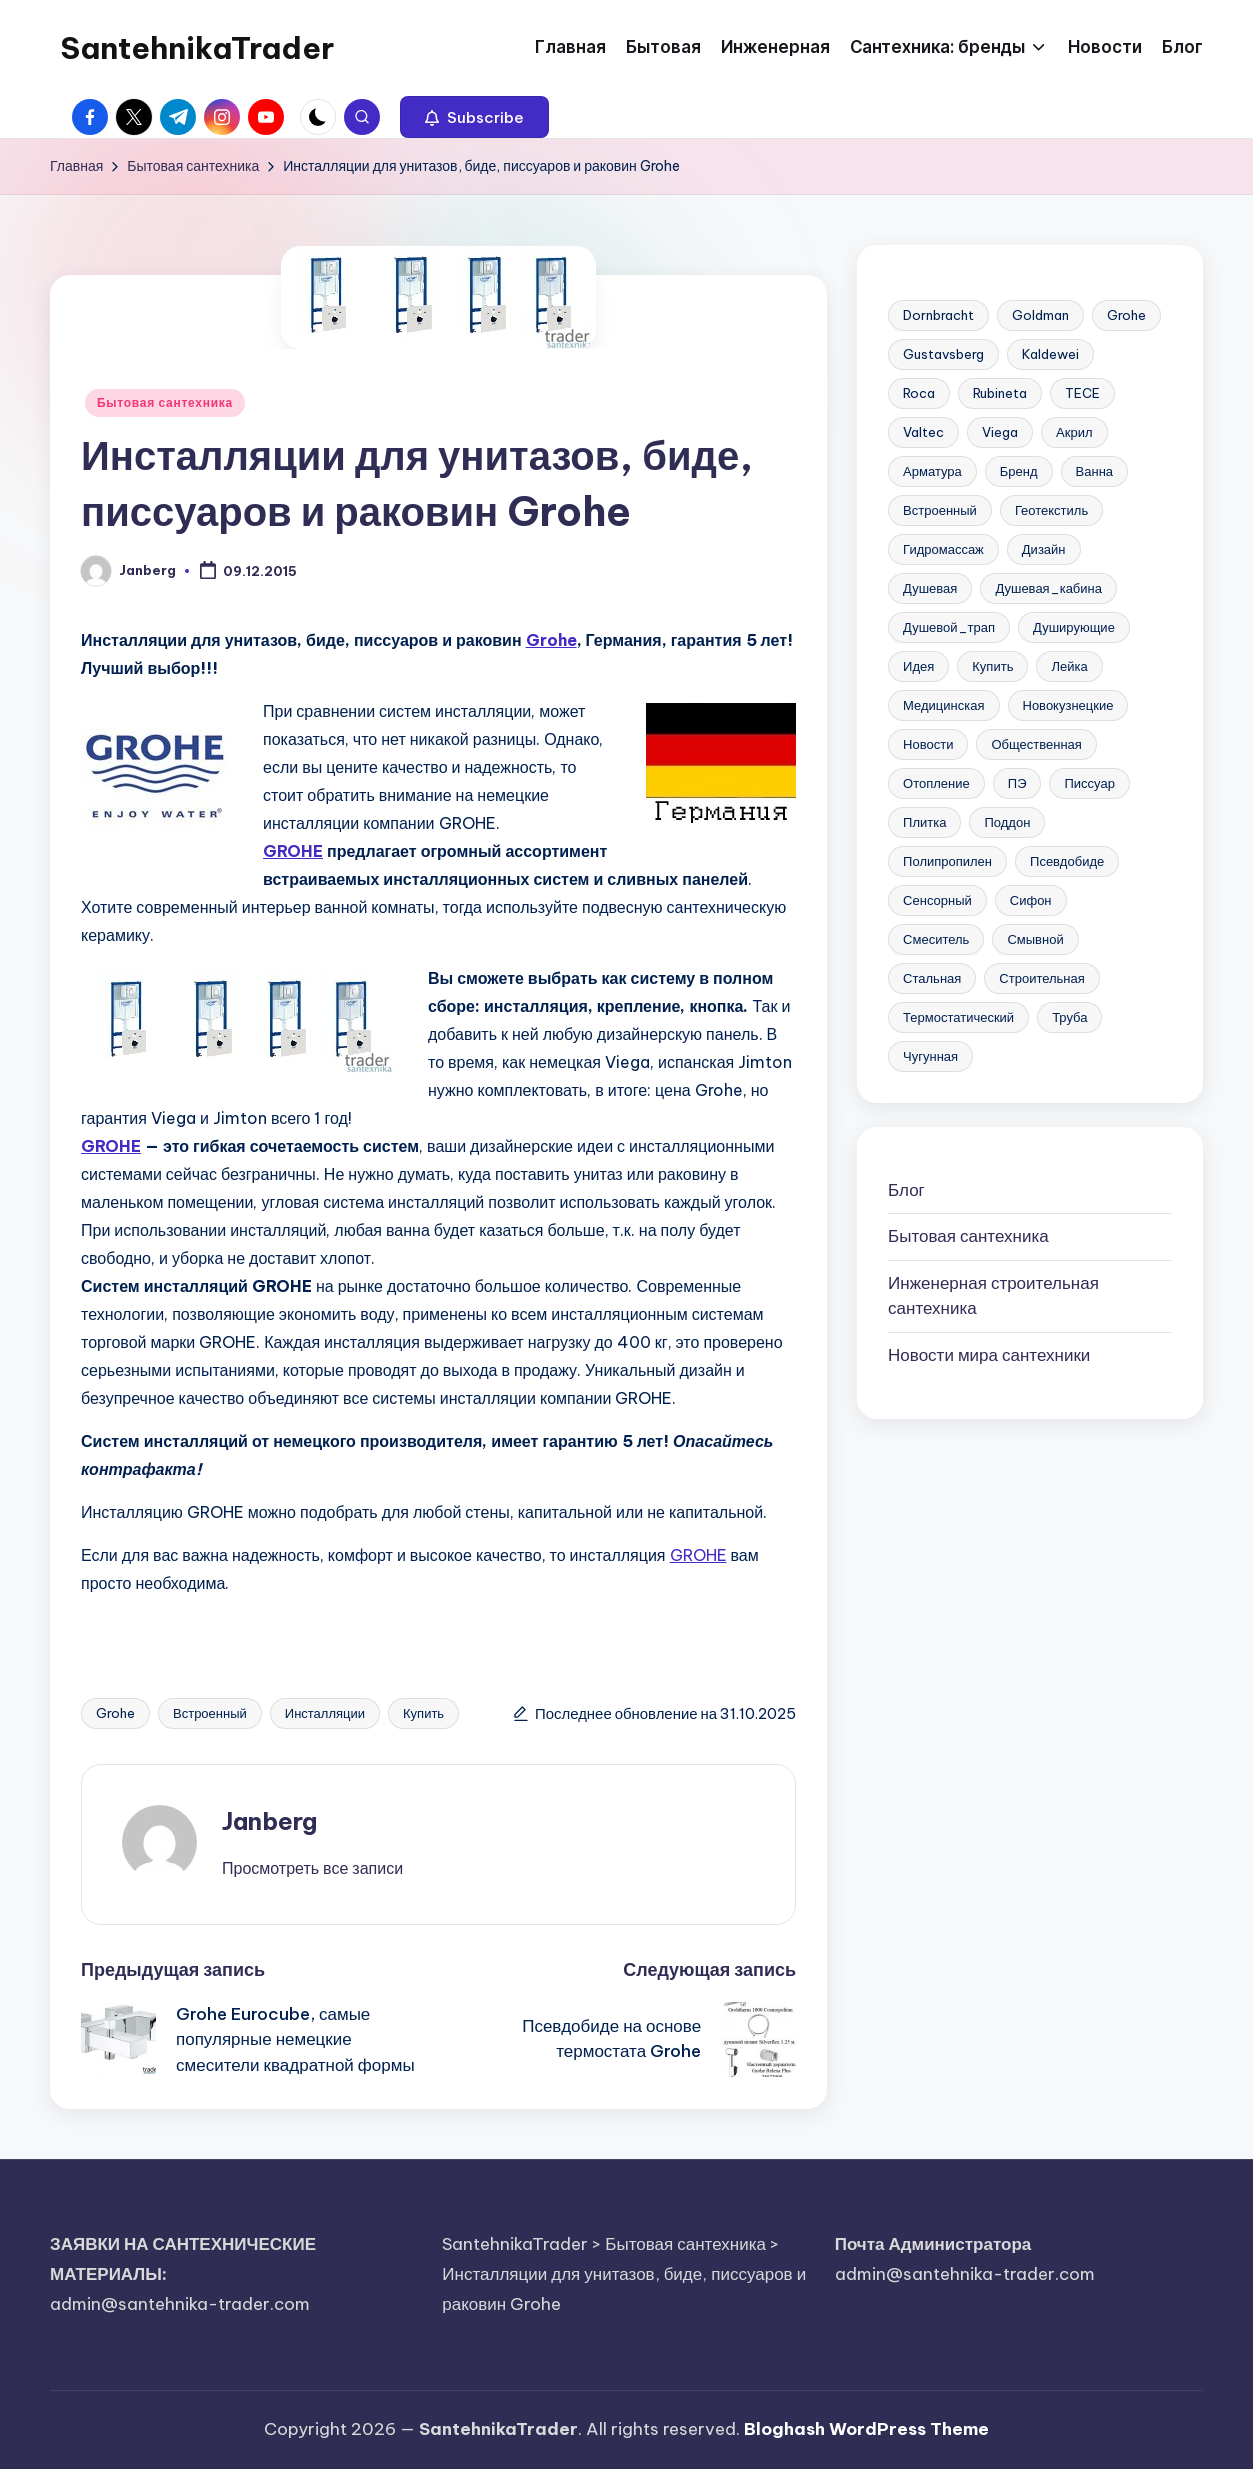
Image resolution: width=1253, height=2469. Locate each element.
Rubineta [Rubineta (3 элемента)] (1000, 393)
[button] (474, 117)
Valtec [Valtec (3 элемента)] (923, 432)
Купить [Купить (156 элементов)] (992, 666)
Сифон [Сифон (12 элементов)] (1031, 900)
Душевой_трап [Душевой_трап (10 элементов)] (949, 627)
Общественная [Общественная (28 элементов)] (1036, 744)
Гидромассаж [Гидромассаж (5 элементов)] (943, 549)
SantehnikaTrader (197, 48)
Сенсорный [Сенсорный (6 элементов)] (937, 900)
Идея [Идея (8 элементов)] (918, 666)
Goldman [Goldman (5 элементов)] (1040, 315)
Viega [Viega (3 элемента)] (1000, 432)
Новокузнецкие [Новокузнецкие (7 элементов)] (1068, 705)
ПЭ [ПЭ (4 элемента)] (1017, 783)
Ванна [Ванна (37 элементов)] (1095, 471)
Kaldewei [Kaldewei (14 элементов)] (1050, 354)
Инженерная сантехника (993, 1296)
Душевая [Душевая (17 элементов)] (930, 588)
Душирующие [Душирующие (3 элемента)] (1074, 627)
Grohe (551, 640)
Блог (906, 1190)
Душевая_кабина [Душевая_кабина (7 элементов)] (1048, 588)
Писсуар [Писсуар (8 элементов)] (1089, 783)
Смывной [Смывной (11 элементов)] (1035, 939)
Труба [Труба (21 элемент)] (1069, 1017)
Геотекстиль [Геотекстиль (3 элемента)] (1051, 510)
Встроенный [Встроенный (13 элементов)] (940, 510)
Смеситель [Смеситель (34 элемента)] (936, 939)
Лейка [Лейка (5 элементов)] (1069, 666)
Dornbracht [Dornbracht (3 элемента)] (938, 315)
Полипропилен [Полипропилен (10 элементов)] (947, 861)
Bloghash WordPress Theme (866, 2429)
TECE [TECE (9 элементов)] (1082, 393)
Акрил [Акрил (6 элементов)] (1074, 432)
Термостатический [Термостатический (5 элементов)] (958, 1017)
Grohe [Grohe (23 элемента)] (1126, 315)
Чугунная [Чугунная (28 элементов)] (930, 1056)
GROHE (293, 851)
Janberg (269, 1821)
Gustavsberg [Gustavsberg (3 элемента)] (943, 354)
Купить (423, 1713)
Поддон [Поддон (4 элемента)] (1007, 822)
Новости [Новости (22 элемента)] (928, 744)
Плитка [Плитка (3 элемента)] (924, 822)
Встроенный (210, 1713)
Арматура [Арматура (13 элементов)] (932, 471)
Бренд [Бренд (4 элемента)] (1019, 471)
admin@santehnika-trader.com (180, 2304)
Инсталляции (325, 1713)
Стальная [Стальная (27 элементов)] (932, 978)
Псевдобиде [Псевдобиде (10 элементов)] (1067, 861)
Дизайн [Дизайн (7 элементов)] (1044, 549)
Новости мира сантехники (989, 1355)
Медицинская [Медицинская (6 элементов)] (943, 705)
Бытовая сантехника (165, 402)
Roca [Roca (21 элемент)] (919, 393)
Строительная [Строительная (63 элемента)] (1041, 978)
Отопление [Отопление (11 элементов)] (936, 783)
